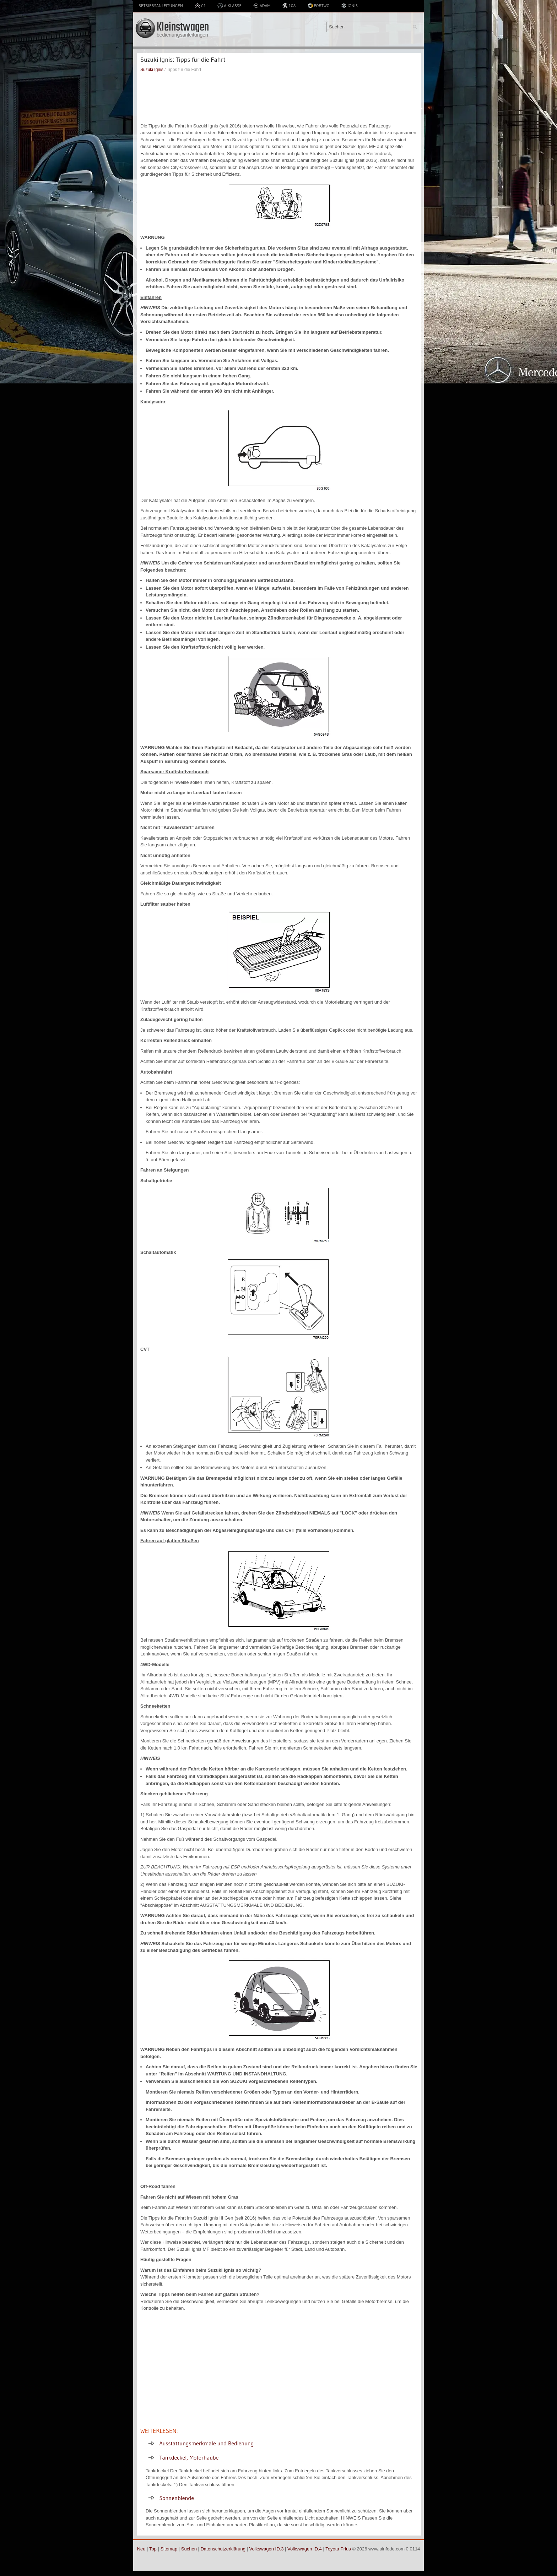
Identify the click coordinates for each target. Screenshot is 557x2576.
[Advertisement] (278, 97)
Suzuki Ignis (151, 69)
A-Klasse (229, 6)
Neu (141, 2549)
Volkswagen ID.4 (304, 2549)
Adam (262, 6)
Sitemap (168, 2549)
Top (153, 2549)
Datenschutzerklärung (222, 2549)
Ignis (349, 6)
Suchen (189, 2549)
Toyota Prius (338, 2549)
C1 (200, 6)
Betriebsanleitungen (161, 5)
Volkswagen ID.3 (266, 2549)
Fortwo (319, 6)
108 (289, 6)
